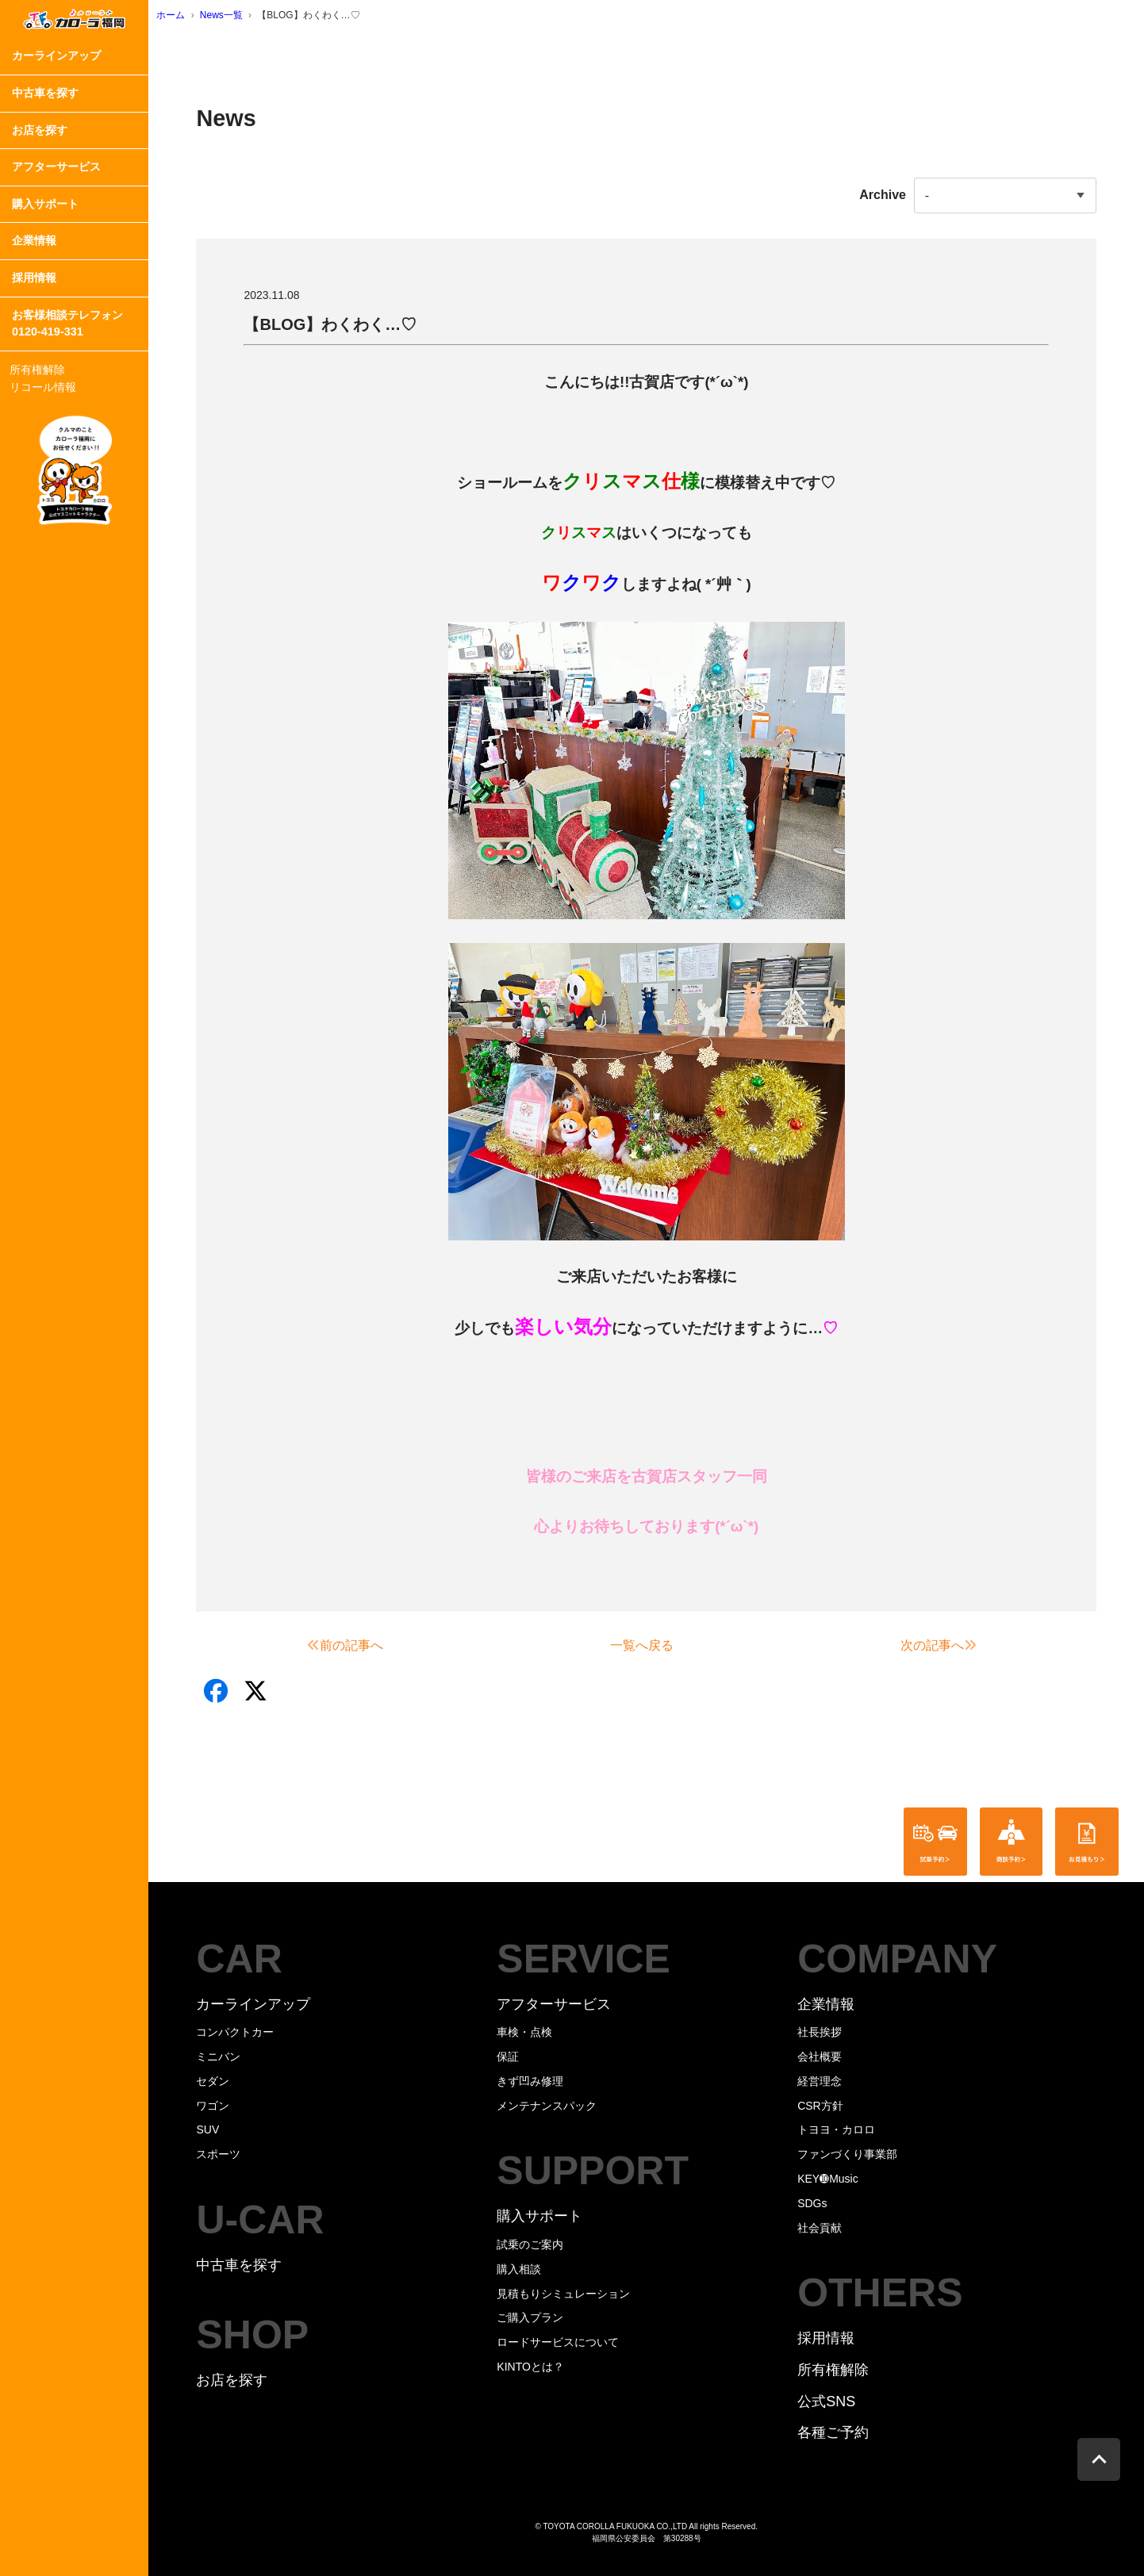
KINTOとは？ (530, 2366)
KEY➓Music (827, 2178)
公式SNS (826, 2401)
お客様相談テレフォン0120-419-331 (67, 324)
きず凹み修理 (530, 2081)
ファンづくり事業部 (847, 2154)
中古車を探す (45, 92)
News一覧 (221, 15)
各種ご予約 (833, 2432)
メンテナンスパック (547, 2105)
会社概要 (819, 2056)
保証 (508, 2056)
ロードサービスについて (558, 2342)
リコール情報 (43, 387)
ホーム (170, 15)
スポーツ (218, 2154)
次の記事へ (938, 1645)
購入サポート (45, 203)
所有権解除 (37, 369)
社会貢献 (819, 2227)
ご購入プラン (530, 2317)
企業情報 (34, 240)
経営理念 (819, 2081)
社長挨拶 (819, 2032)
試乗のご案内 (530, 2244)
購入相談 (519, 2269)
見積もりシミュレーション (563, 2293)
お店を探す (39, 130)
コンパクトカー (235, 2032)
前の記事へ (345, 1645)
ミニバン (218, 2056)
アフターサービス (56, 166)
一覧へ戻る (642, 1645)
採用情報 (34, 277)
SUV (207, 2129)
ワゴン (212, 2105)
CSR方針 (820, 2105)
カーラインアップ (56, 55)
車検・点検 (524, 2032)
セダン (212, 2081)
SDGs (812, 2203)
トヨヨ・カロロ (836, 2129)
